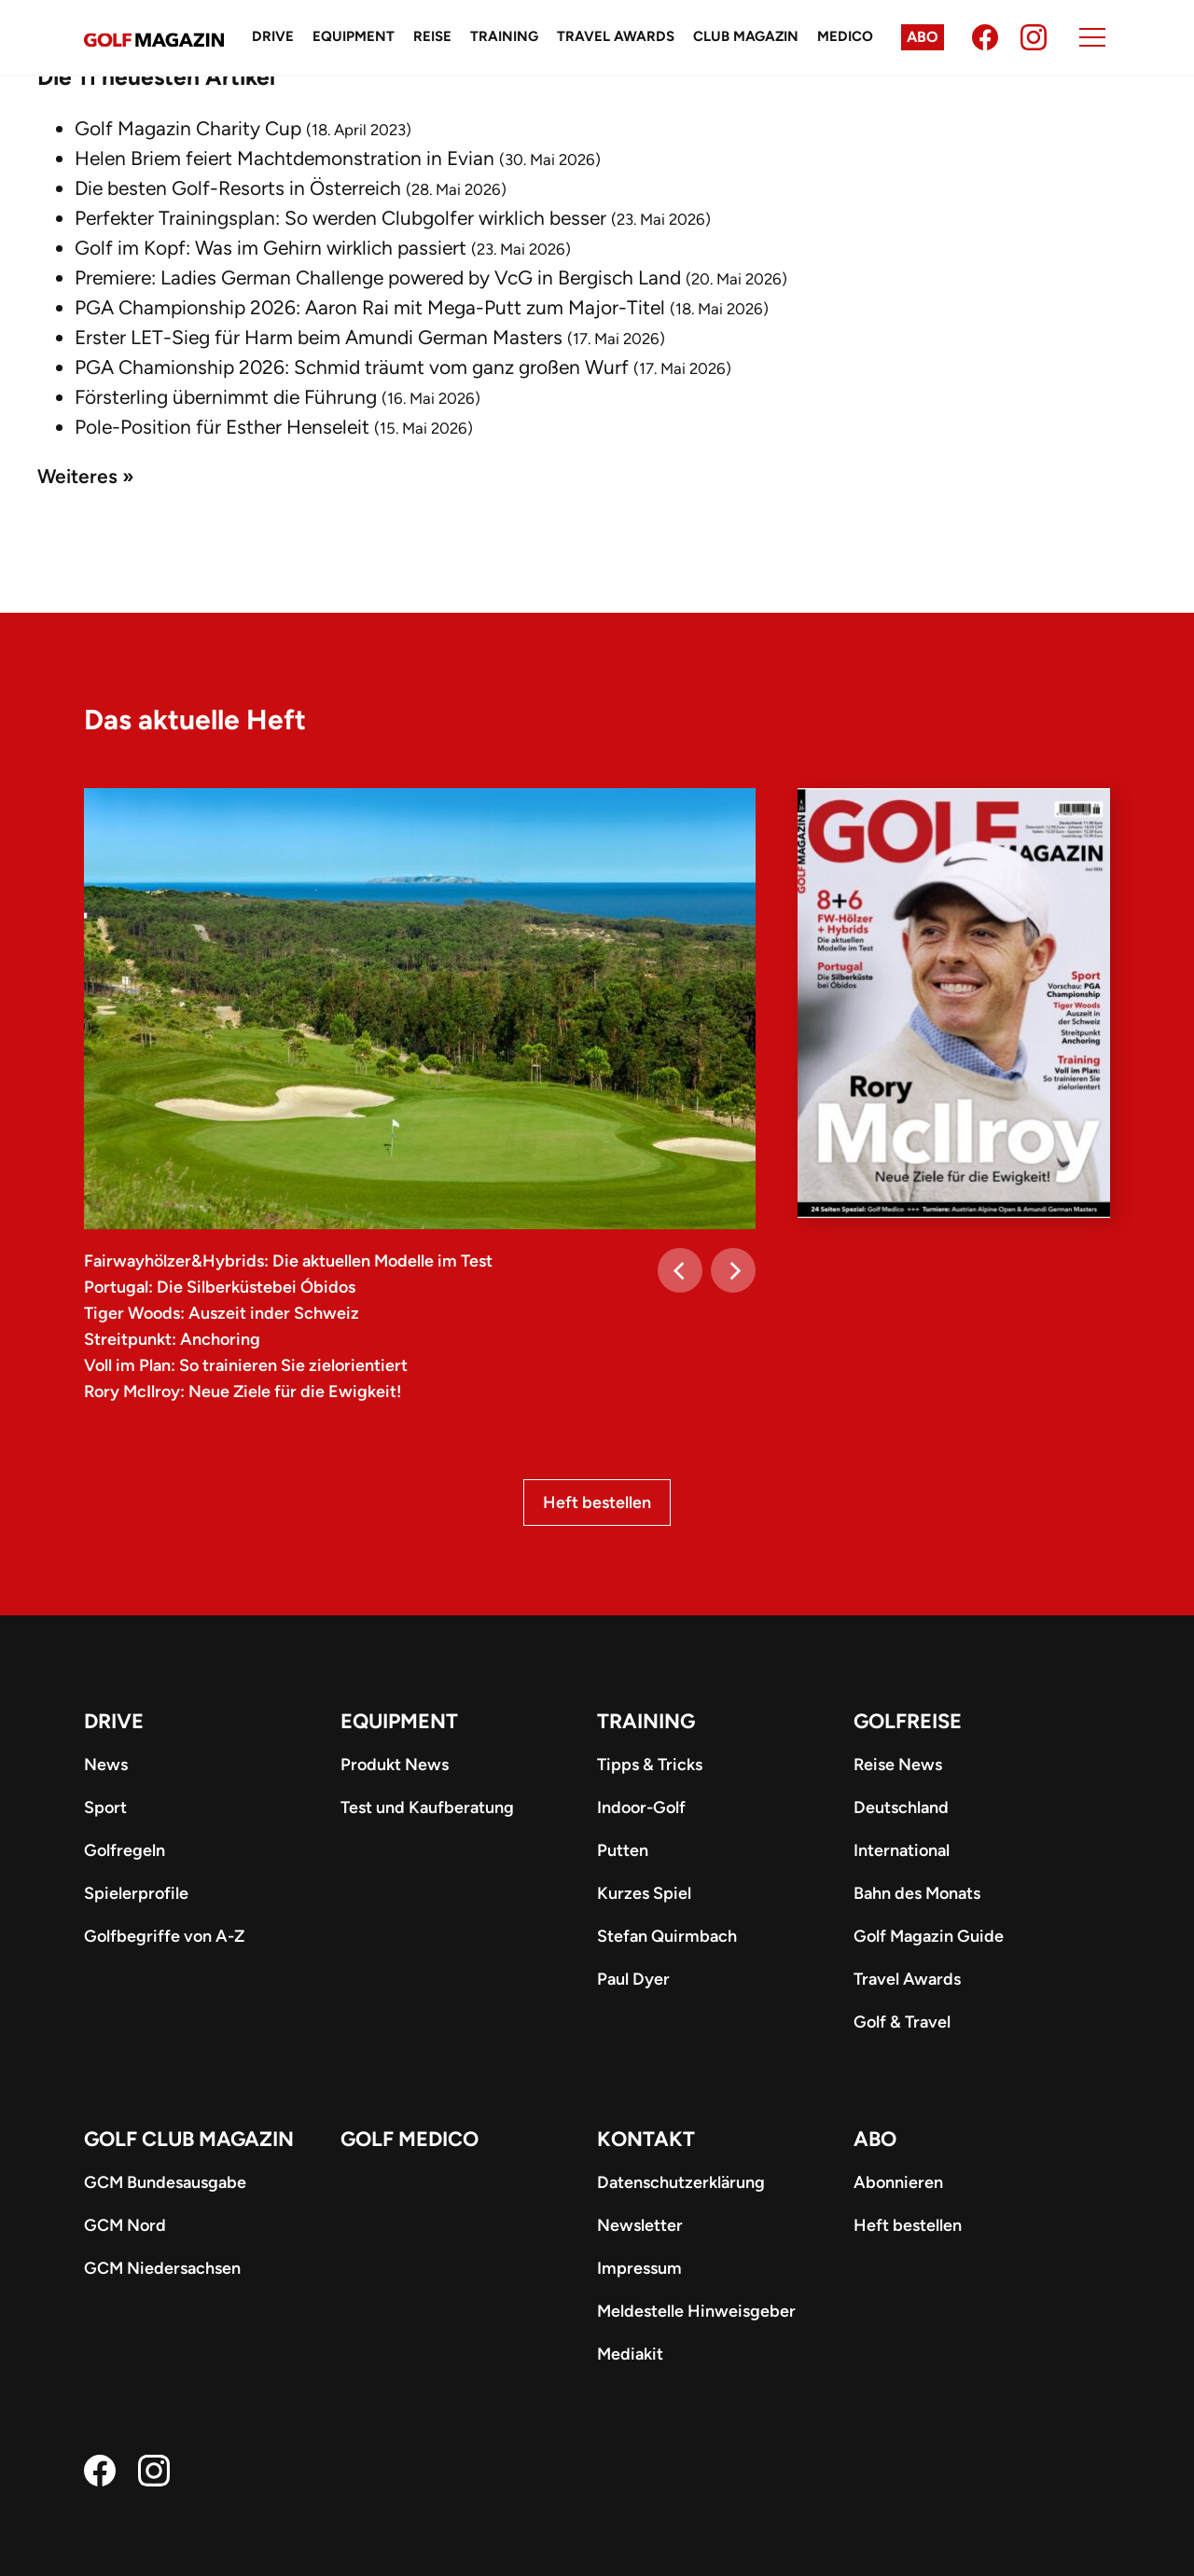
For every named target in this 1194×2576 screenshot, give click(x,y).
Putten (622, 1850)
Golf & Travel (902, 2022)
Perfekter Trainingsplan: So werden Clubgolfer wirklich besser (340, 217)
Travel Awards (615, 36)
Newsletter (640, 2225)
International (902, 1850)
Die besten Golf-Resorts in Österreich (238, 188)
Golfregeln (124, 1850)
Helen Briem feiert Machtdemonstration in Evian (284, 158)
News (106, 1764)
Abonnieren (898, 2182)
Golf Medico (409, 2139)
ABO (875, 2139)
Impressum (639, 2268)
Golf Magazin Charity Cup (188, 128)
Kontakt (646, 2139)
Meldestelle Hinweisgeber (696, 2311)
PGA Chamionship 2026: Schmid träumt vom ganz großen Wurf (352, 367)
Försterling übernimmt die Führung (226, 397)
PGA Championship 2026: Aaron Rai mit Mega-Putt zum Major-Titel (370, 307)
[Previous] (680, 1270)
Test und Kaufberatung (427, 1807)
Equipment (353, 36)
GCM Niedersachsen (162, 2268)
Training (504, 36)
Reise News (898, 1764)
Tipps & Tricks (649, 1764)
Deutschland (901, 1807)
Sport (105, 1807)
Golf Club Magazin (189, 2139)
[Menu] (1092, 37)
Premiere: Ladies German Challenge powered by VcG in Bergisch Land (378, 277)
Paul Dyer (633, 1979)
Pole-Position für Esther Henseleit (222, 426)
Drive (273, 36)
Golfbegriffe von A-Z (164, 1936)
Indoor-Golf (641, 1807)
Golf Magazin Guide (929, 1936)
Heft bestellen (597, 1502)
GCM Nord (125, 2225)
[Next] (733, 1270)
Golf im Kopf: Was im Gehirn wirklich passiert (270, 247)
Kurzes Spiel (644, 1893)
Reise (432, 36)
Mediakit (630, 2354)
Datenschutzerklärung (681, 2182)
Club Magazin (745, 36)
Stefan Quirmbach (667, 1936)
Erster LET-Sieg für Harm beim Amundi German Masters (318, 337)
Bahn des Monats (917, 1893)
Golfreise (908, 1721)
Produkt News (394, 1764)
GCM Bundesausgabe (165, 2182)
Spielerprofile (136, 1893)
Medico (845, 36)
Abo (922, 37)
